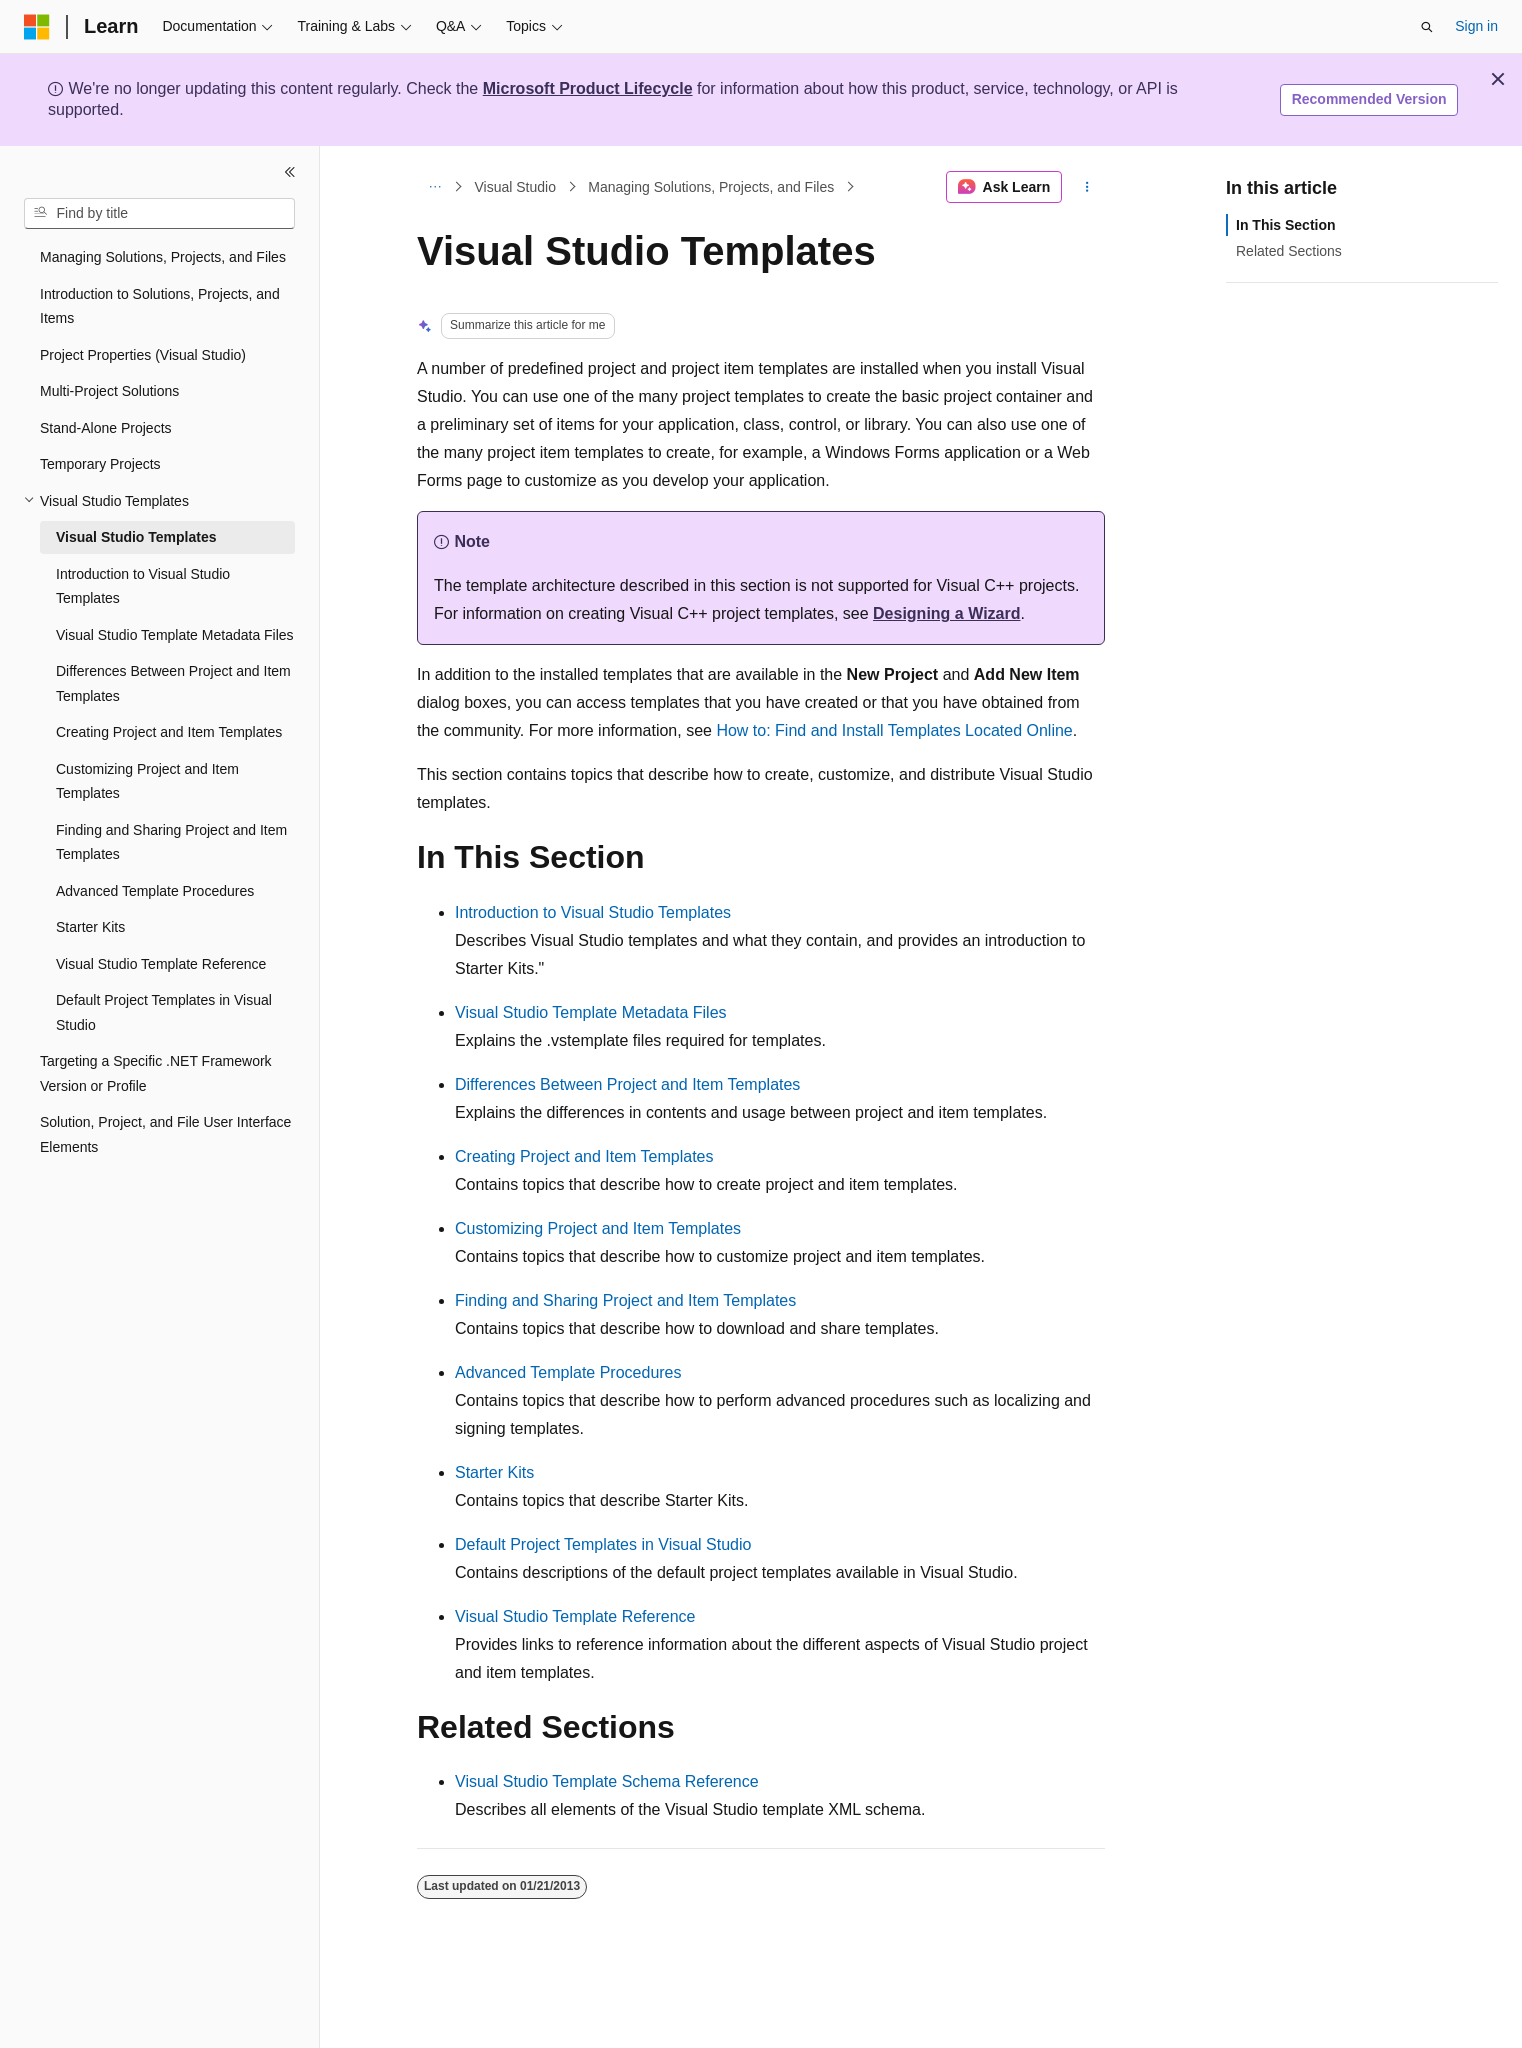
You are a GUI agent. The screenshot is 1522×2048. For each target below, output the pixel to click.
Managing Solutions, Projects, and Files (711, 187)
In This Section (1286, 225)
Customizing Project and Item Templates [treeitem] (147, 781)
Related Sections (1289, 251)
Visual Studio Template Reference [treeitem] (161, 964)
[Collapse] (290, 172)
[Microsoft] (37, 27)
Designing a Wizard (946, 613)
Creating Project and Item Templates (584, 1156)
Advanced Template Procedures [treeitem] (155, 891)
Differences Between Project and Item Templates (627, 1084)
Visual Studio (515, 187)
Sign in (1476, 26)
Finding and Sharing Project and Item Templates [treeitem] (171, 842)
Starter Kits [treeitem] (90, 927)
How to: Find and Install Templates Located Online (894, 730)
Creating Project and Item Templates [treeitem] (169, 732)
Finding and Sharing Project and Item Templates (625, 1300)
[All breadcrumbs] (434, 187)
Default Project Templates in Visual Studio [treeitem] (164, 1012)
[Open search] (1427, 27)
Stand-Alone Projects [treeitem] (106, 428)
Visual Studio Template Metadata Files (591, 1012)
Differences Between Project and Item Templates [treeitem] (173, 683)
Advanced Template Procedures (568, 1372)
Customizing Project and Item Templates (598, 1228)
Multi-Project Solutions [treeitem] (109, 391)
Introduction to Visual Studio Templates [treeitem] (143, 586)
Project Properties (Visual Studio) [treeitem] (143, 355)
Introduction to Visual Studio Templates (593, 912)
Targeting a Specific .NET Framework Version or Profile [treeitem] (156, 1073)
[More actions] (1087, 187)
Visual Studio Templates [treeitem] (136, 537)
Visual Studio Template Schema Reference (607, 1781)
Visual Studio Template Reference (575, 1616)
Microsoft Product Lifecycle (588, 88)
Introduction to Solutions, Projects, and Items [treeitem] (160, 306)
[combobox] (159, 214)
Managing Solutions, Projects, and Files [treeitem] (163, 257)
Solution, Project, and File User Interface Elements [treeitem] (165, 1134)
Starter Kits (494, 1472)
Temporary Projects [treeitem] (100, 464)
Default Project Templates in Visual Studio (603, 1544)
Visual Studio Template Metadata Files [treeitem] (175, 635)
